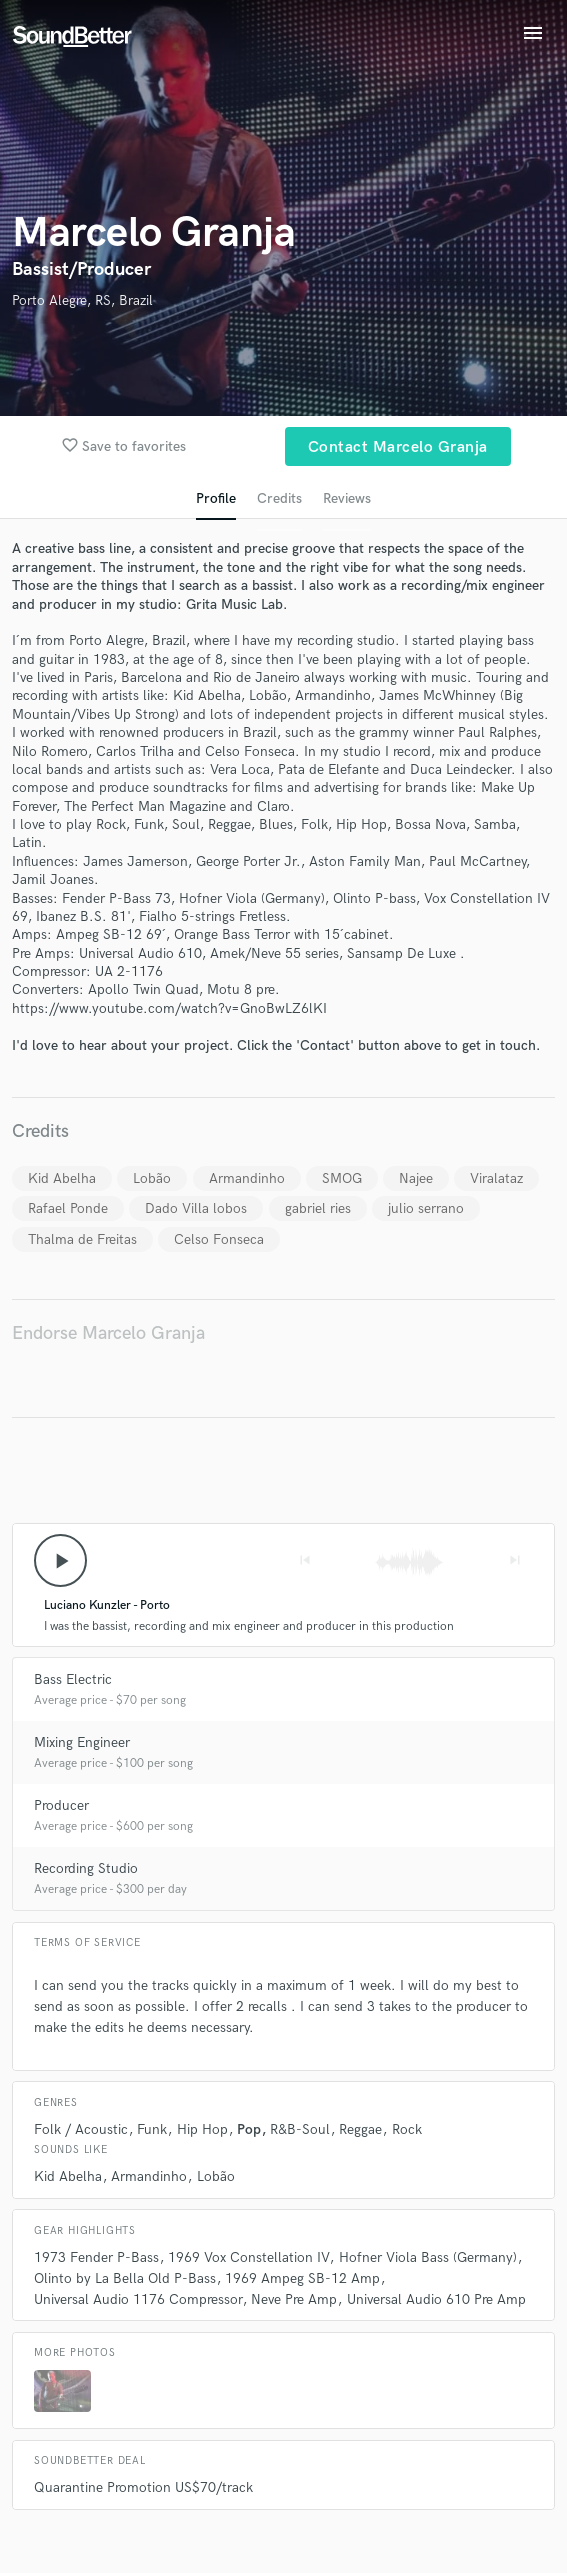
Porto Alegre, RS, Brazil (82, 300)
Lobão (152, 1178)
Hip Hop (202, 2129)
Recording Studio (86, 1868)
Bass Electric (73, 1679)
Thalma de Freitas (82, 1239)
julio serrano (426, 1208)
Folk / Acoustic (81, 2129)
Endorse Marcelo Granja (108, 1333)
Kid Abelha (62, 1178)
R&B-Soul (300, 2129)
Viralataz (496, 1178)
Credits (279, 498)
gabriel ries (318, 1208)
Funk (152, 2129)
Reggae (360, 2129)
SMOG (342, 1178)
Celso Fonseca (219, 1239)
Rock (407, 2129)
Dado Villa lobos (196, 1208)
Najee (416, 1178)
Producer (61, 1805)
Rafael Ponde (68, 1208)
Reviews (347, 498)
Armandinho (247, 1178)
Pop (249, 2129)
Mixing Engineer (82, 1742)
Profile (216, 498)
